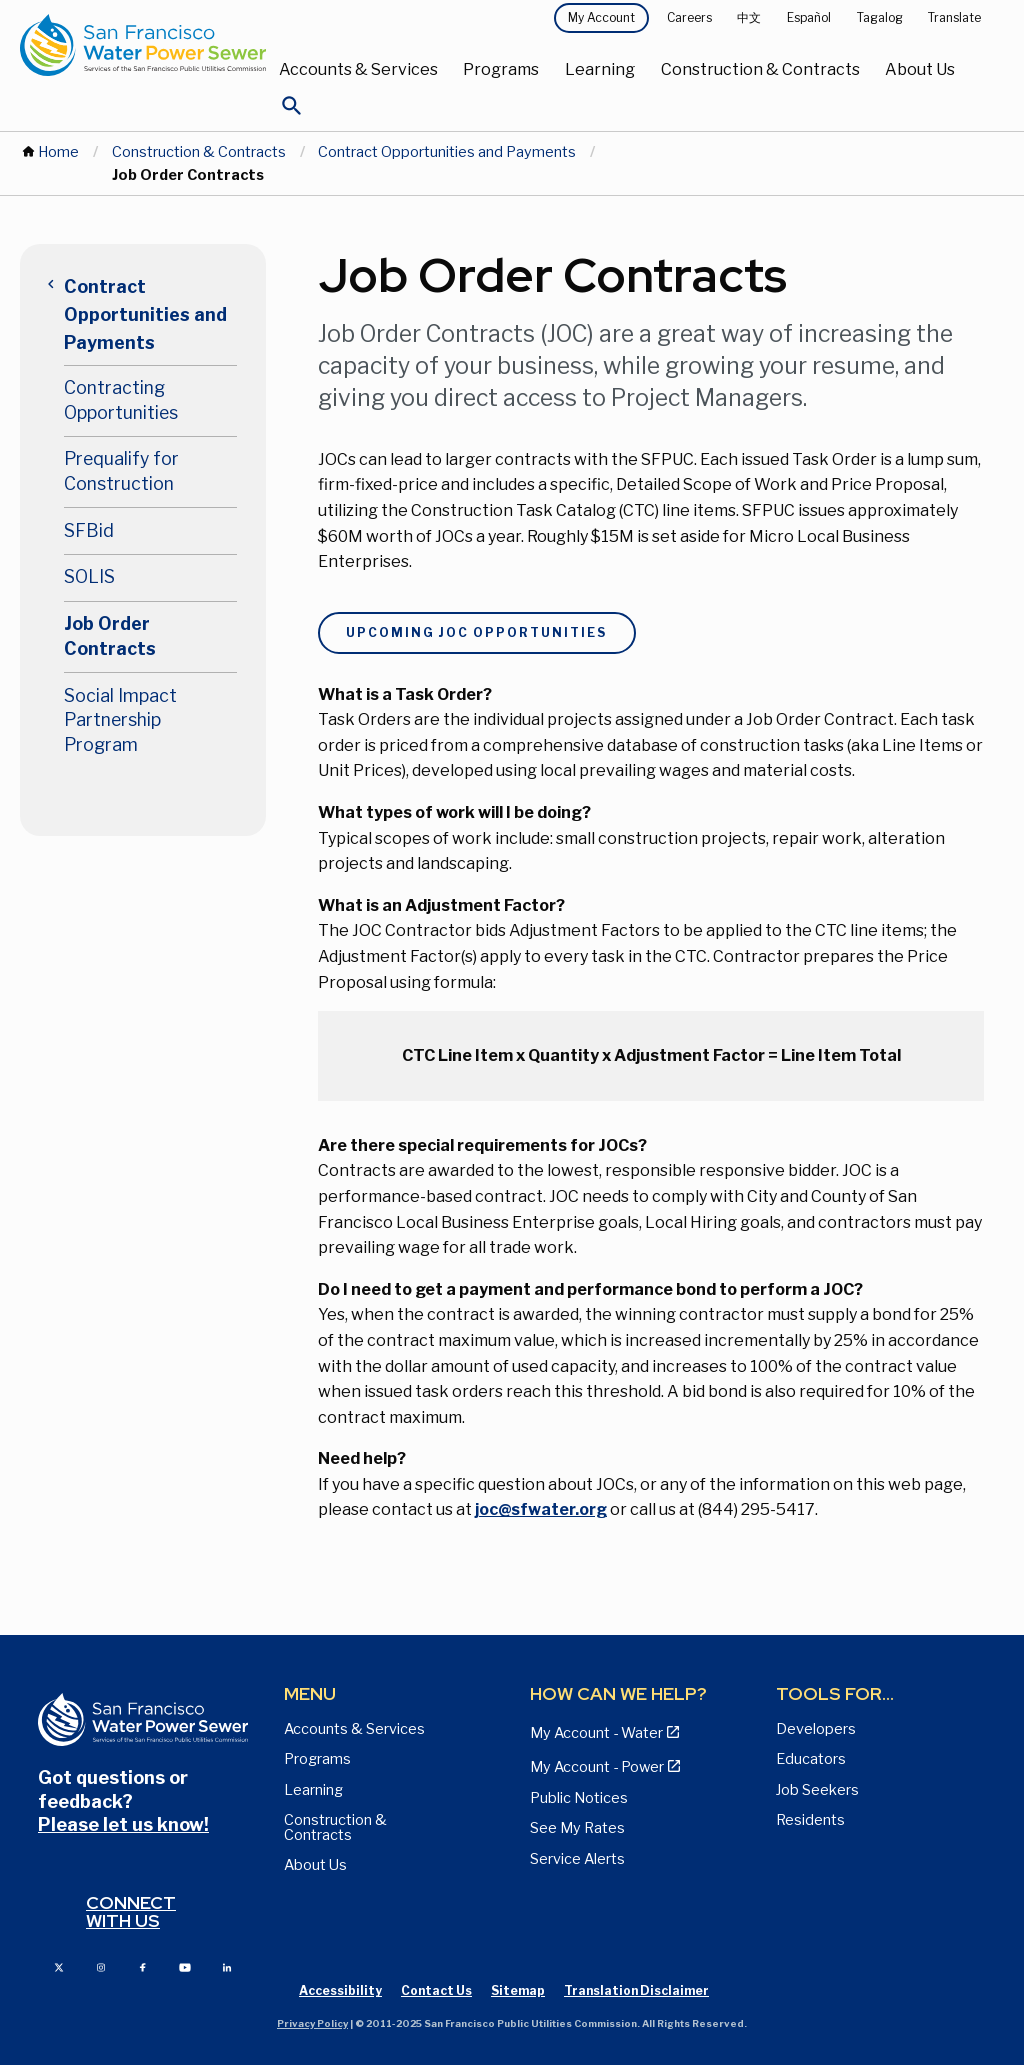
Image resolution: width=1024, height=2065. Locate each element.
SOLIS (89, 576)
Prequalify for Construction (121, 471)
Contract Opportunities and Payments (447, 152)
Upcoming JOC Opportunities (476, 632)
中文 (749, 17)
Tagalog (880, 17)
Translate (954, 17)
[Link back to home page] (143, 45)
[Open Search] (292, 111)
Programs (501, 69)
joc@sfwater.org (541, 1509)
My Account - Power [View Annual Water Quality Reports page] (597, 1767)
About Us (920, 69)
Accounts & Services (358, 69)
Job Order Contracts (110, 636)
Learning (600, 69)
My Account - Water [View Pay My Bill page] (596, 1733)
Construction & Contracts (760, 69)
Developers (816, 1729)
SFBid (89, 530)
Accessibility (340, 1990)
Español (809, 17)
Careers (689, 17)
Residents (810, 1820)
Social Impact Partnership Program (120, 720)
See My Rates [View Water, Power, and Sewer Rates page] (577, 1828)
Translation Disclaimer (636, 1990)
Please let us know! (123, 1824)
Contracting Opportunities (121, 400)
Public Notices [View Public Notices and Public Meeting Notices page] (579, 1798)
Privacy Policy (312, 2023)
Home (58, 152)
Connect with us (131, 1911)
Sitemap (518, 1990)
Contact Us (436, 1990)
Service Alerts (577, 1859)
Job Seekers (817, 1790)
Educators (811, 1759)
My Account (601, 17)
